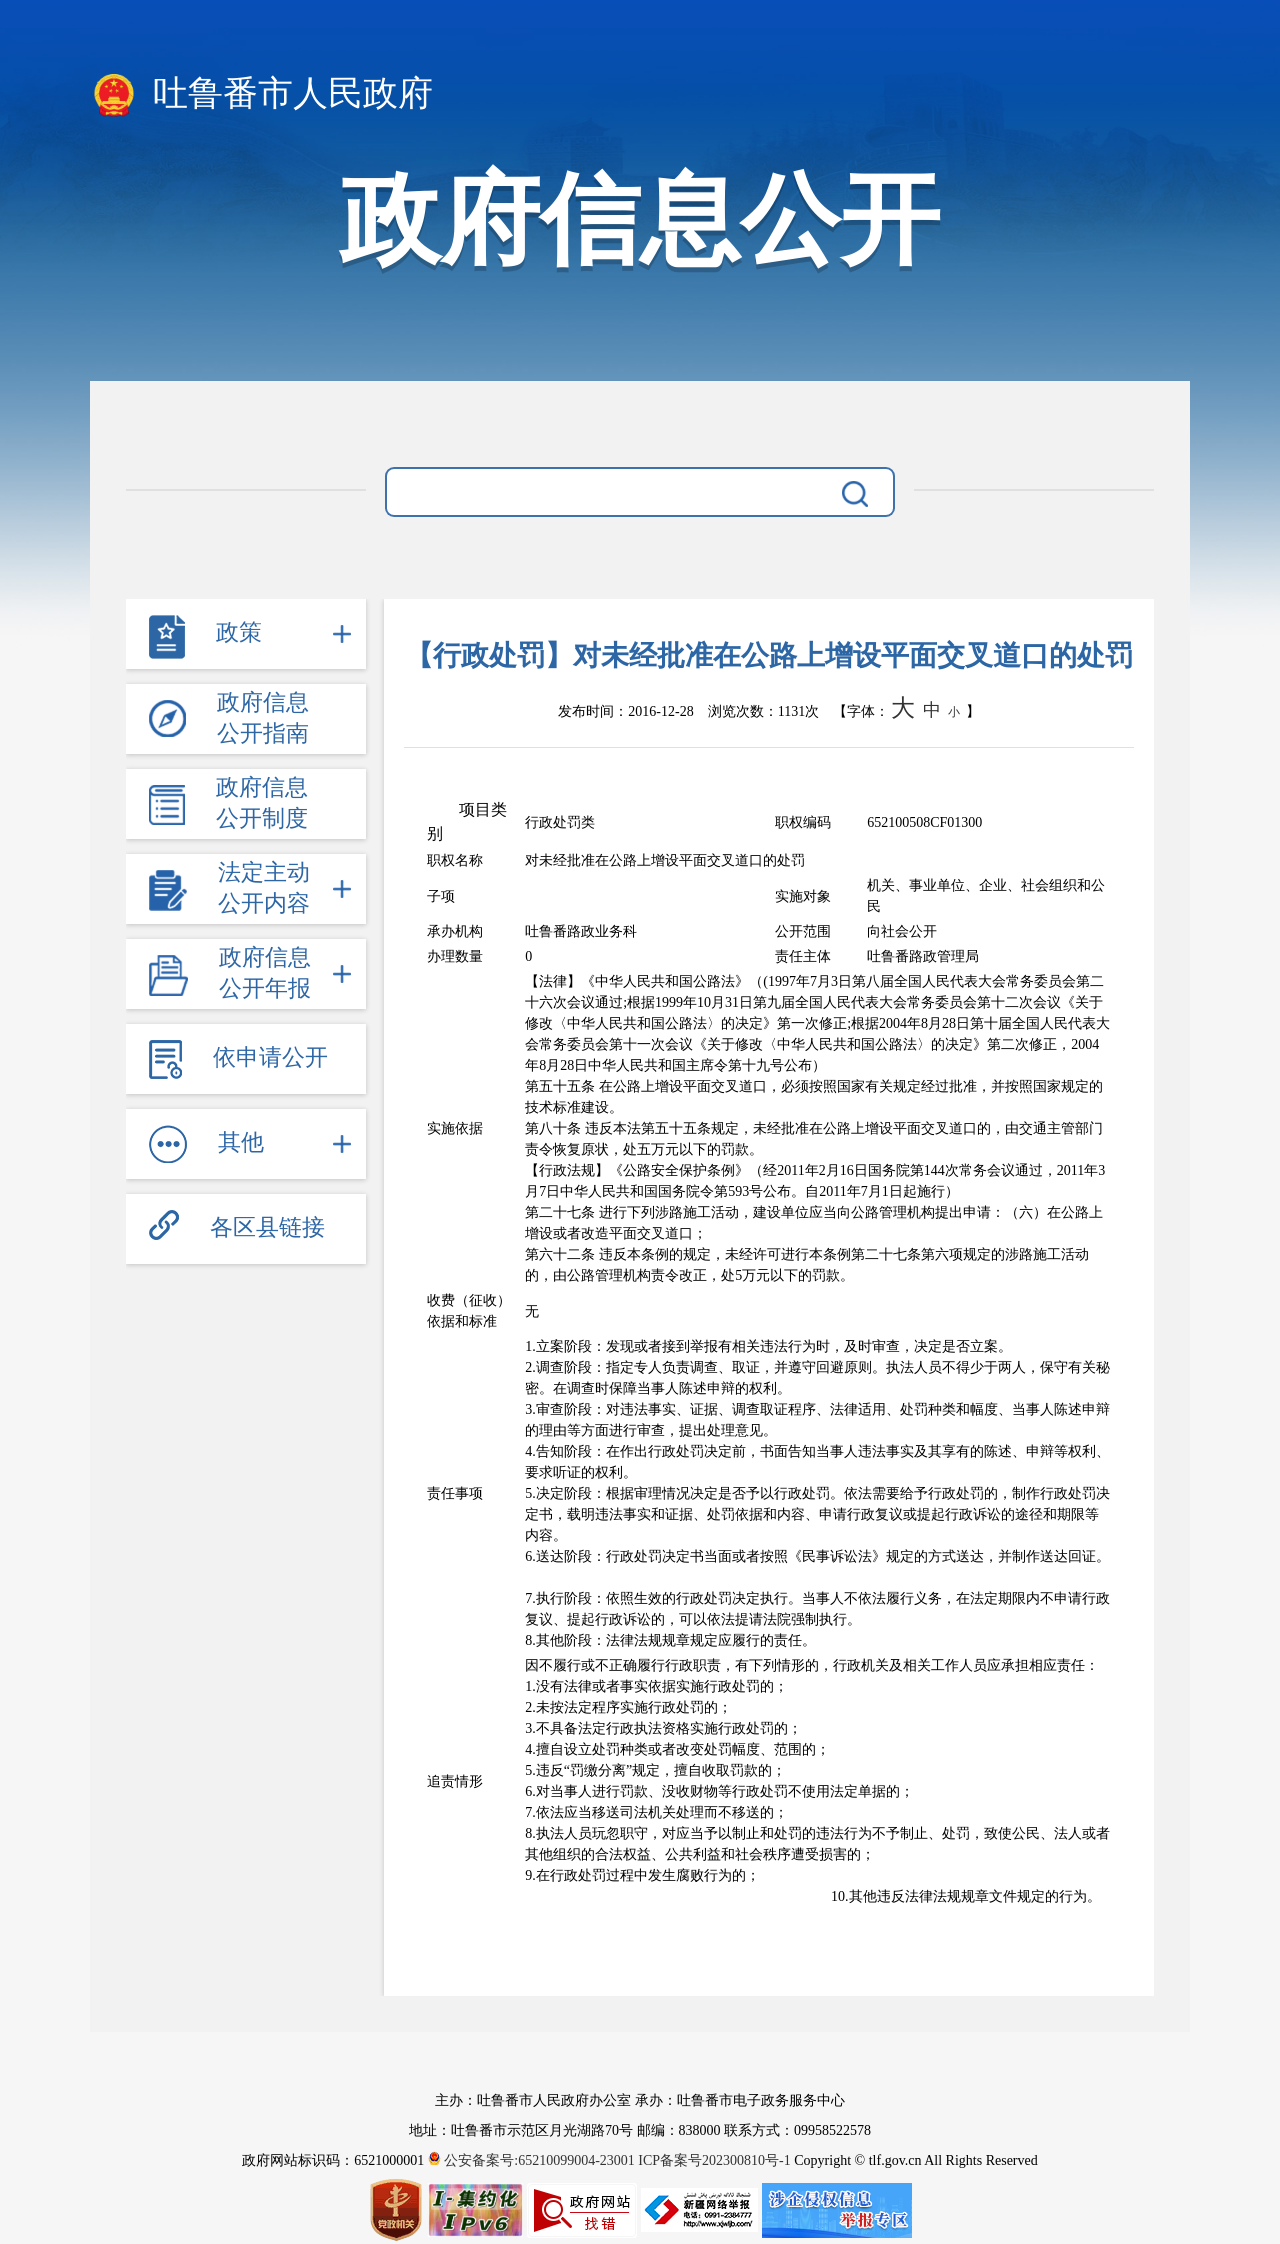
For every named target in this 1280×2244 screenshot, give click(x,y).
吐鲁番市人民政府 (261, 95)
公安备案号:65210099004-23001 (533, 2160)
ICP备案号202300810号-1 (714, 2160)
